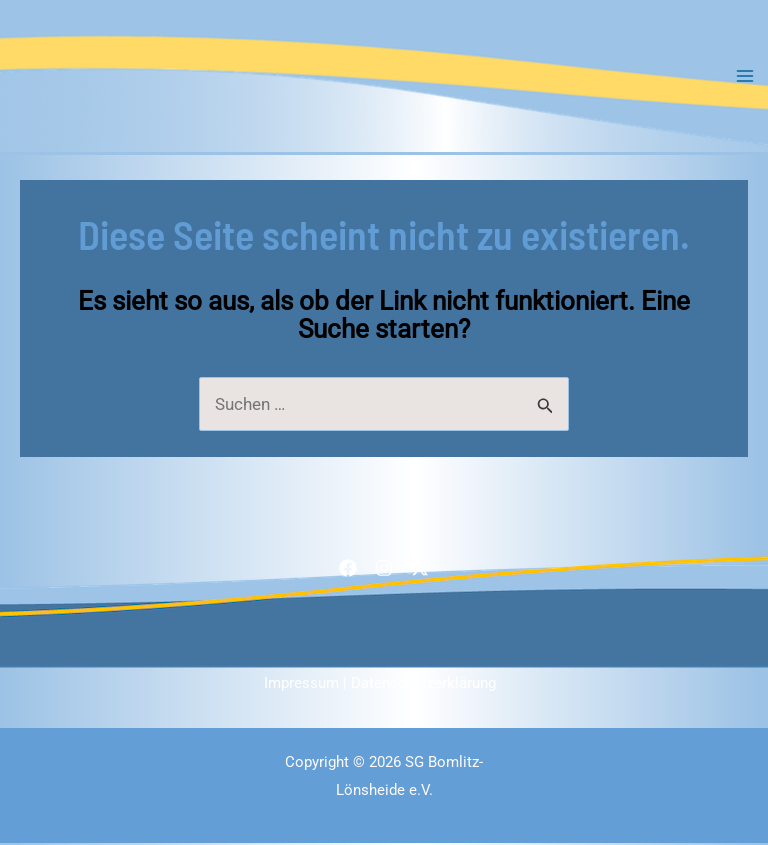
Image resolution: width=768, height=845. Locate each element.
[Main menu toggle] (746, 77)
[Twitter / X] (420, 569)
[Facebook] (348, 569)
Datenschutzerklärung (423, 685)
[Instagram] (384, 569)
